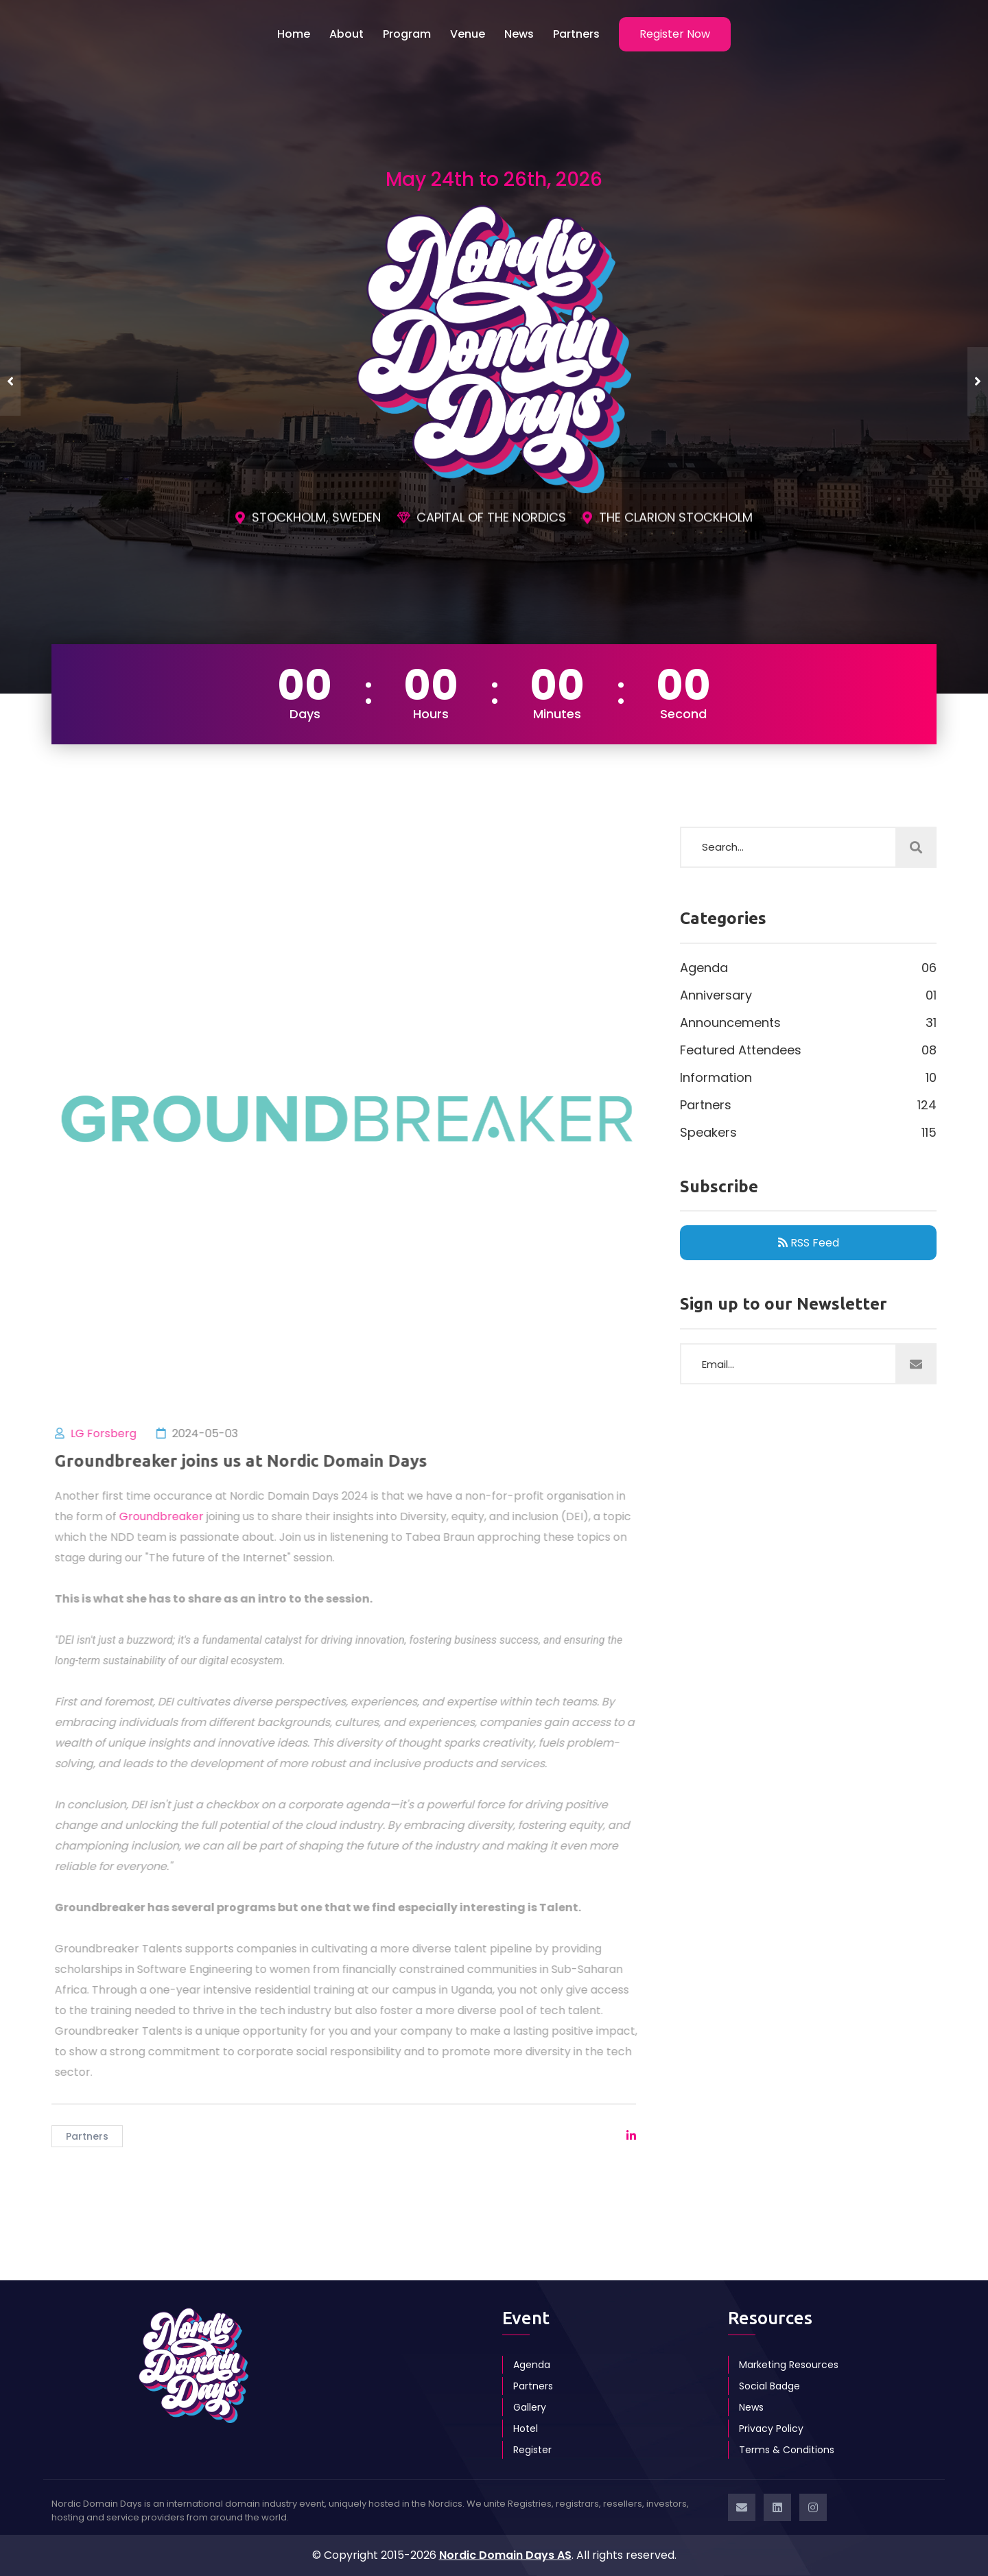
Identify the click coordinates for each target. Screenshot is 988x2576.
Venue (467, 34)
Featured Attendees (808, 1050)
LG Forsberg (112, 1433)
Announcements (808, 1023)
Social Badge (769, 2386)
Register (532, 2450)
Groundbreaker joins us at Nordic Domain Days (250, 1461)
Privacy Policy (771, 2428)
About (346, 34)
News (519, 34)
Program (407, 34)
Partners (576, 34)
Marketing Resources (788, 2365)
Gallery (529, 2407)
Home (293, 34)
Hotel (525, 2428)
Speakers (808, 1132)
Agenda (808, 968)
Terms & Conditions (786, 2450)
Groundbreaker (170, 1516)
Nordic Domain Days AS (505, 2555)
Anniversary (808, 995)
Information (808, 1077)
